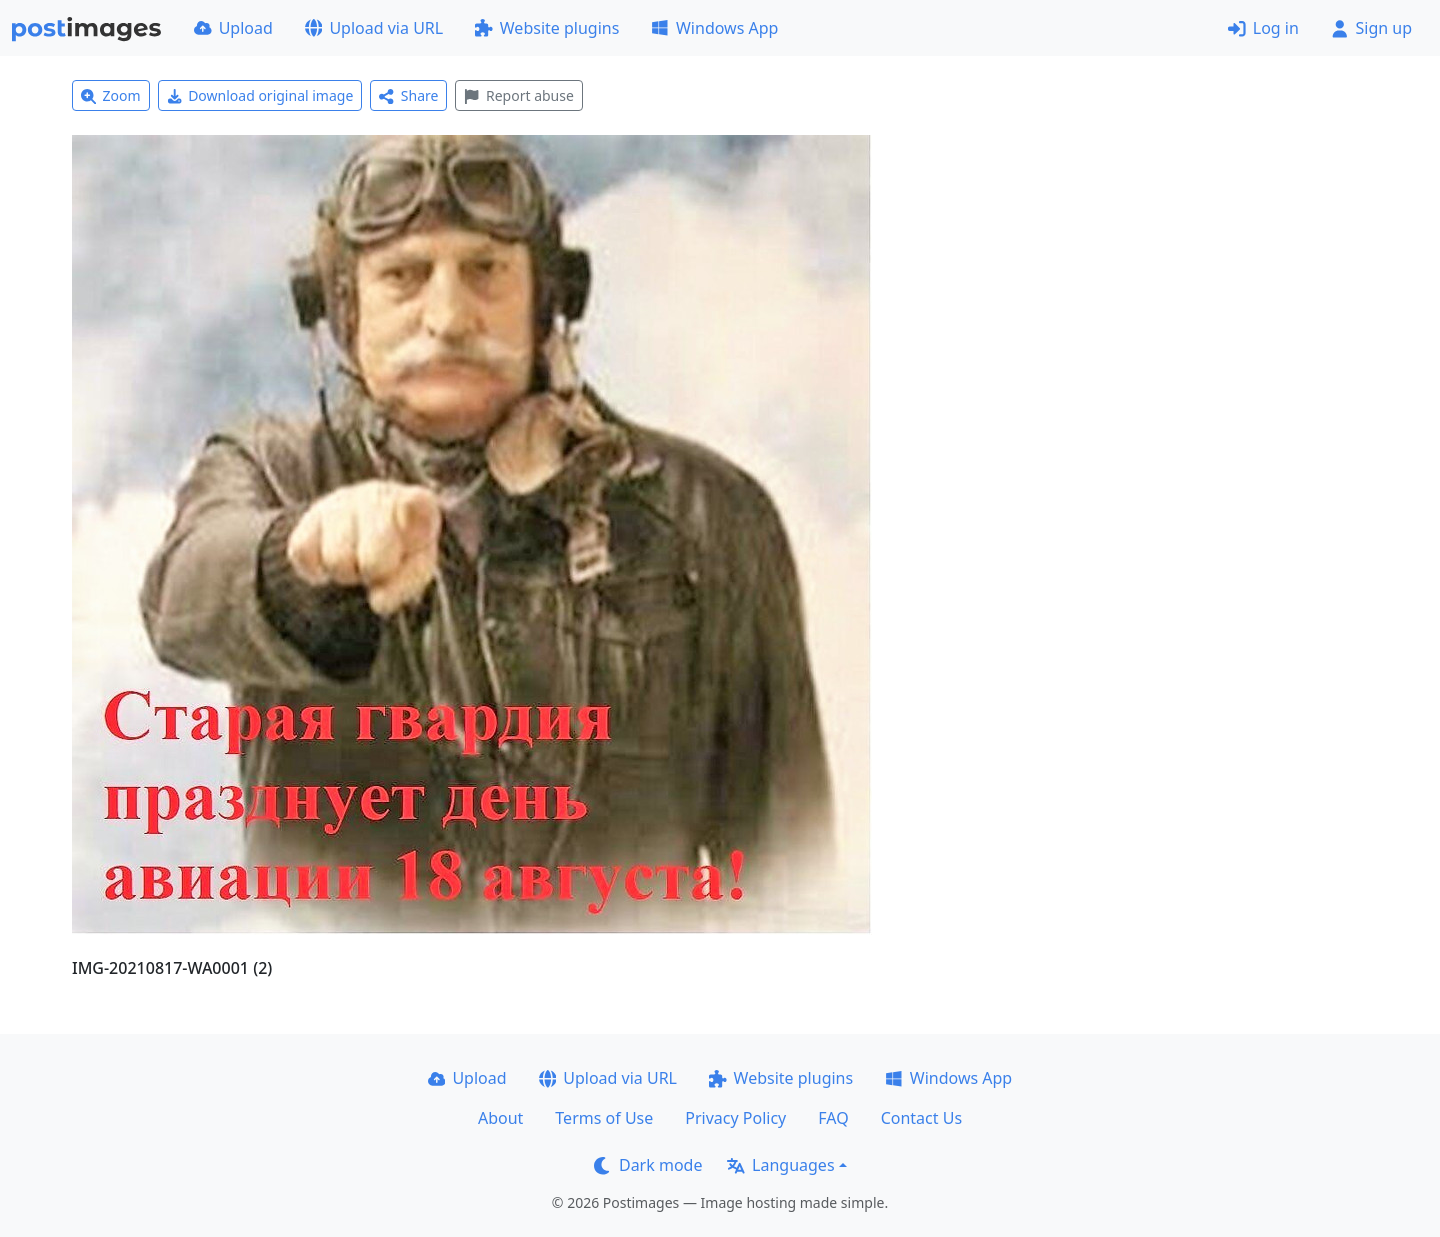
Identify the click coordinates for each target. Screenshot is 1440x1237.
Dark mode (648, 1165)
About (500, 1118)
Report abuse (518, 95)
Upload (233, 28)
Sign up (1371, 28)
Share (408, 95)
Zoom (111, 95)
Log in (1263, 28)
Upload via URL (374, 28)
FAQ (833, 1118)
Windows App (714, 28)
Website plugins (547, 28)
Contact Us (921, 1118)
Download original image (260, 95)
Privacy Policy (735, 1118)
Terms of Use (604, 1118)
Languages (780, 1165)
